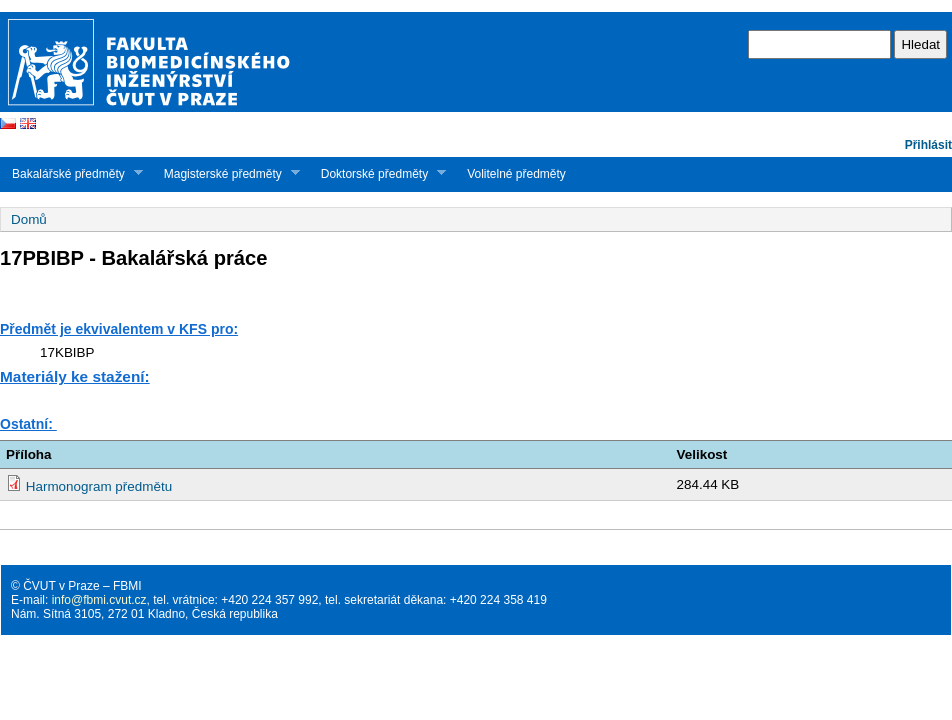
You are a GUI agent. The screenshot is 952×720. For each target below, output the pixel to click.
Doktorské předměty (377, 173)
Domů (29, 219)
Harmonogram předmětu (99, 486)
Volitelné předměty (516, 174)
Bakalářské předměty (71, 173)
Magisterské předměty (226, 173)
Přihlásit (928, 145)
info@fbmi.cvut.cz (99, 600)
